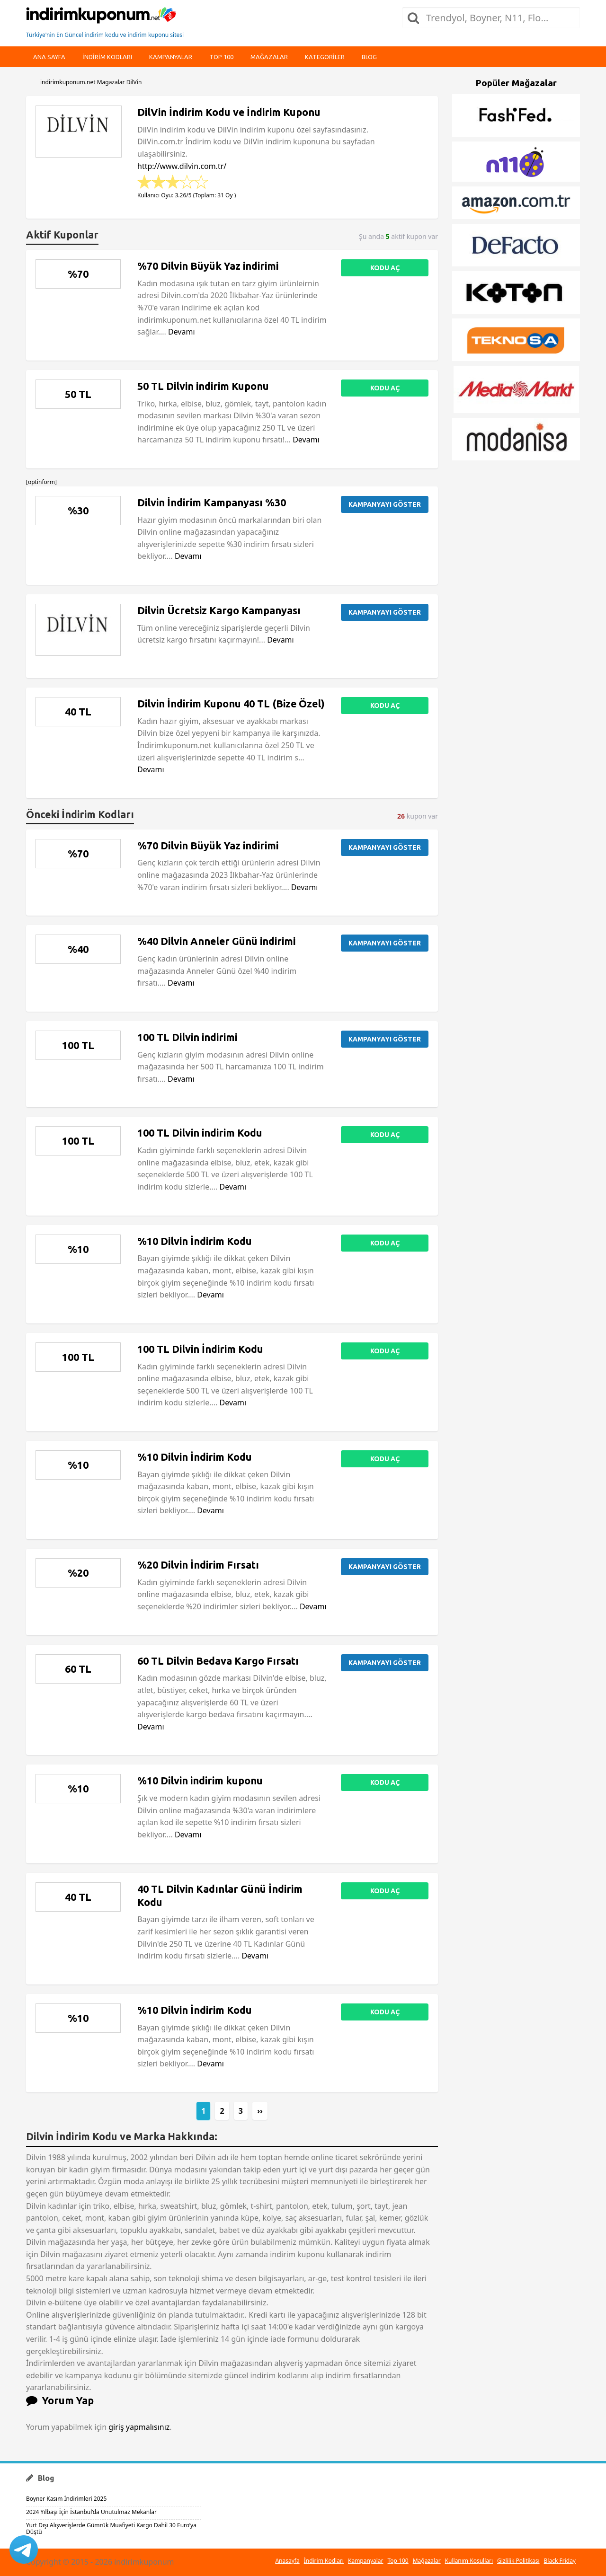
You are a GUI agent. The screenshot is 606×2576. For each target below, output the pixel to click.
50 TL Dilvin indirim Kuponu (203, 386)
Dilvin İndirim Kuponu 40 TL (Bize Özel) (231, 703)
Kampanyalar (170, 56)
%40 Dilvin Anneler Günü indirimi (216, 941)
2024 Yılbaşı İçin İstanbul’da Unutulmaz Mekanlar (91, 2512)
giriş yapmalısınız (138, 2427)
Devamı (181, 331)
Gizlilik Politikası (518, 2561)
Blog (369, 56)
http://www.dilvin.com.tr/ (181, 166)
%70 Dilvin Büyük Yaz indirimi (207, 266)
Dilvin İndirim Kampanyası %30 (211, 502)
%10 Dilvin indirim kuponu (200, 1780)
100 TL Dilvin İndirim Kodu (200, 1349)
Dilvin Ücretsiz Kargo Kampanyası (219, 610)
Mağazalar (269, 56)
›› (260, 2111)
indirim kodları (107, 56)
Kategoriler (325, 56)
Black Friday (560, 2561)
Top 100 (221, 56)
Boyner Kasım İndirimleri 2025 (66, 2499)
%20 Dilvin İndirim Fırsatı (198, 1564)
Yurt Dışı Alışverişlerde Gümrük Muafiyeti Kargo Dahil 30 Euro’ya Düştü (111, 2528)
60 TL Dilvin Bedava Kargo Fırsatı (218, 1661)
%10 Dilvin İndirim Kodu (194, 1241)
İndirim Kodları (324, 2561)
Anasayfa (287, 2561)
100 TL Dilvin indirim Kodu (199, 1132)
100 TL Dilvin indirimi (187, 1037)
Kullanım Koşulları (469, 2561)
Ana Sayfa (49, 56)
